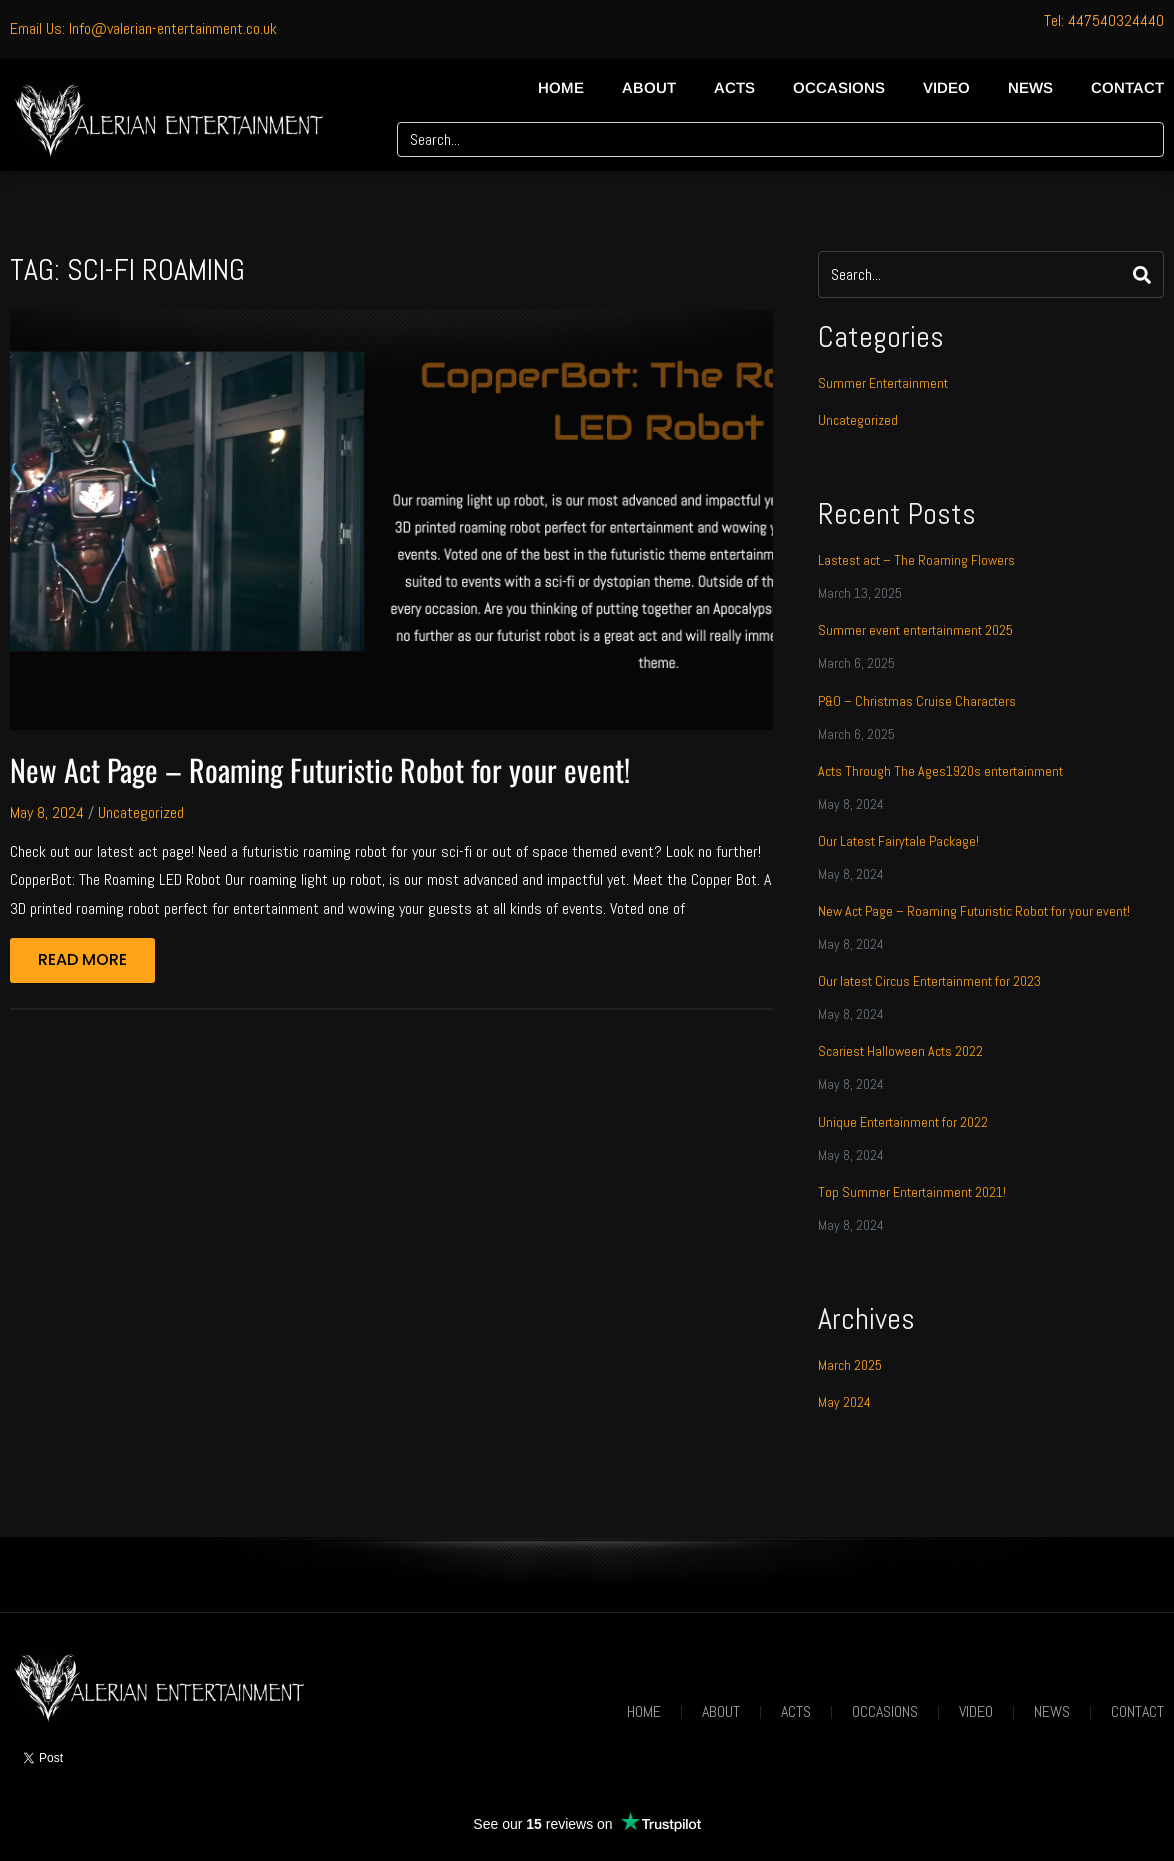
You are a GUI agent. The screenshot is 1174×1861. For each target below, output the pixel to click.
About (649, 87)
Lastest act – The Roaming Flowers (916, 560)
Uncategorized (141, 812)
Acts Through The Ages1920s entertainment (940, 771)
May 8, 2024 (47, 812)
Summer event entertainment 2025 (915, 630)
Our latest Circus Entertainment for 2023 (929, 981)
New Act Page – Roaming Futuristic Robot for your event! (320, 769)
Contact (1127, 87)
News (1030, 87)
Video (946, 87)
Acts (734, 87)
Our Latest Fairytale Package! (898, 841)
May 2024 (844, 1402)
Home (561, 87)
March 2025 (850, 1365)
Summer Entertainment (883, 383)
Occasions (839, 87)
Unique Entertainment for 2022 (903, 1122)
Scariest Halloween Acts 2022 (900, 1051)
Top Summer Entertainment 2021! (912, 1192)
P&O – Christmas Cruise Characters (917, 701)
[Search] (1142, 139)
